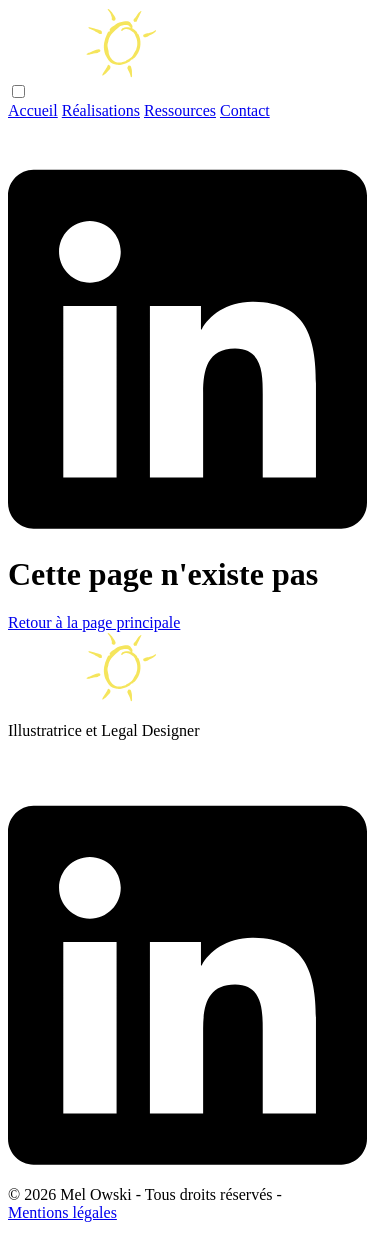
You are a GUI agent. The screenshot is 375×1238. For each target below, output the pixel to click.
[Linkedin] (187, 524)
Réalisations (101, 110)
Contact (245, 110)
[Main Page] (108, 72)
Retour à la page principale (94, 622)
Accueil (33, 110)
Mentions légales (62, 1212)
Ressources (180, 110)
